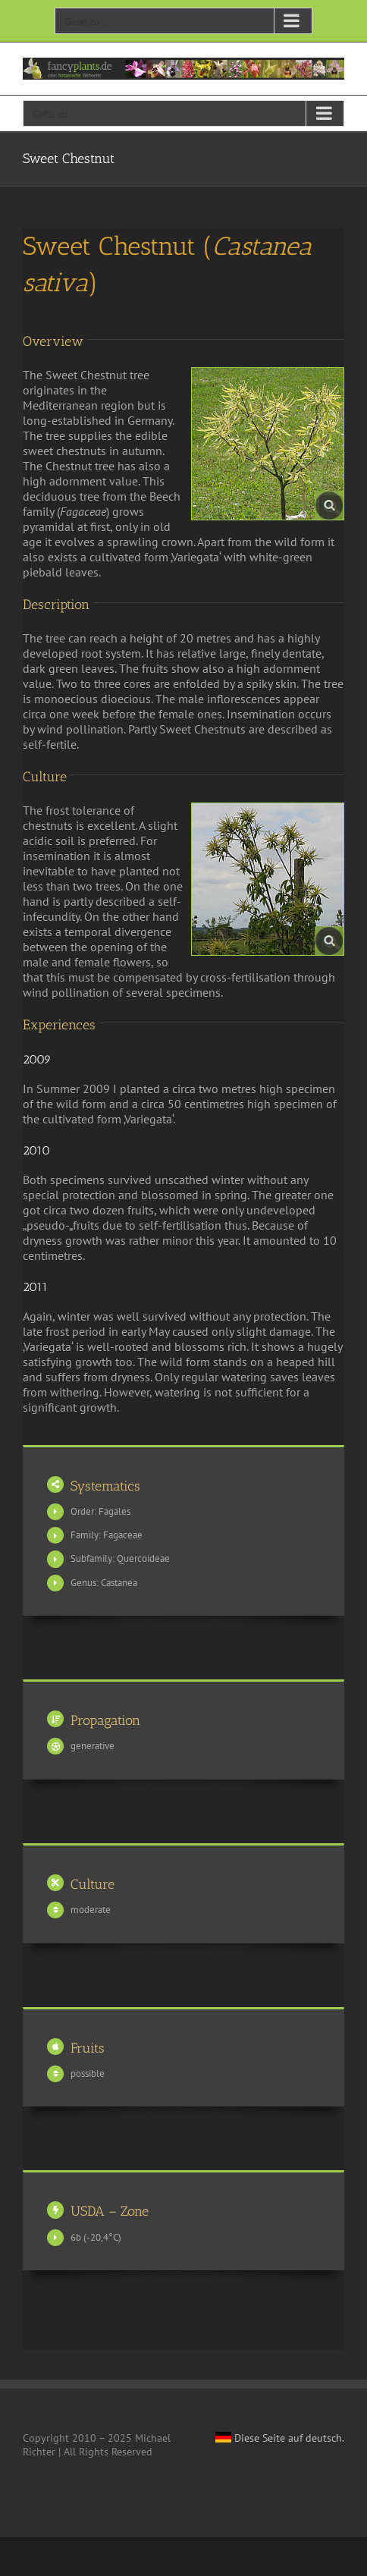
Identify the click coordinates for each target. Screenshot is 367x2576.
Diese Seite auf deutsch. (279, 2438)
